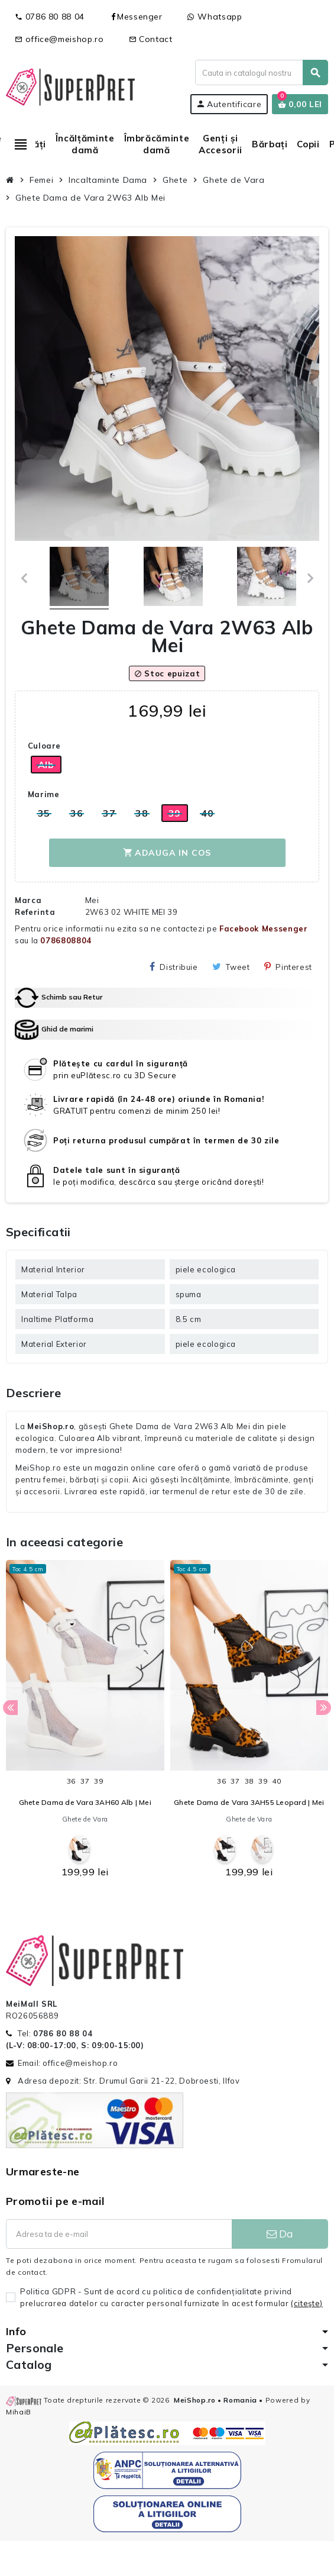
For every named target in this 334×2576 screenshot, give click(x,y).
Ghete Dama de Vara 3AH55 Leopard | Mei (249, 1802)
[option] (85, 1722)
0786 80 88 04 (50, 16)
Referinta (35, 912)
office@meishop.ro (59, 39)
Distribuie (174, 967)
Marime (44, 794)
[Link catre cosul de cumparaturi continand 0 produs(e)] (300, 104)
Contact (151, 39)
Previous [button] (10, 1707)
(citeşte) (307, 2303)
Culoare (44, 745)
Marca (28, 900)
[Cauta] (261, 72)
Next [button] (323, 1707)
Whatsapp (214, 16)
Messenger (136, 16)
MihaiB (18, 2411)
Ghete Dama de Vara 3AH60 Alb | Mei (85, 1802)
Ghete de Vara (85, 1819)
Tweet (231, 967)
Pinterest (288, 967)
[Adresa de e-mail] (119, 2234)
